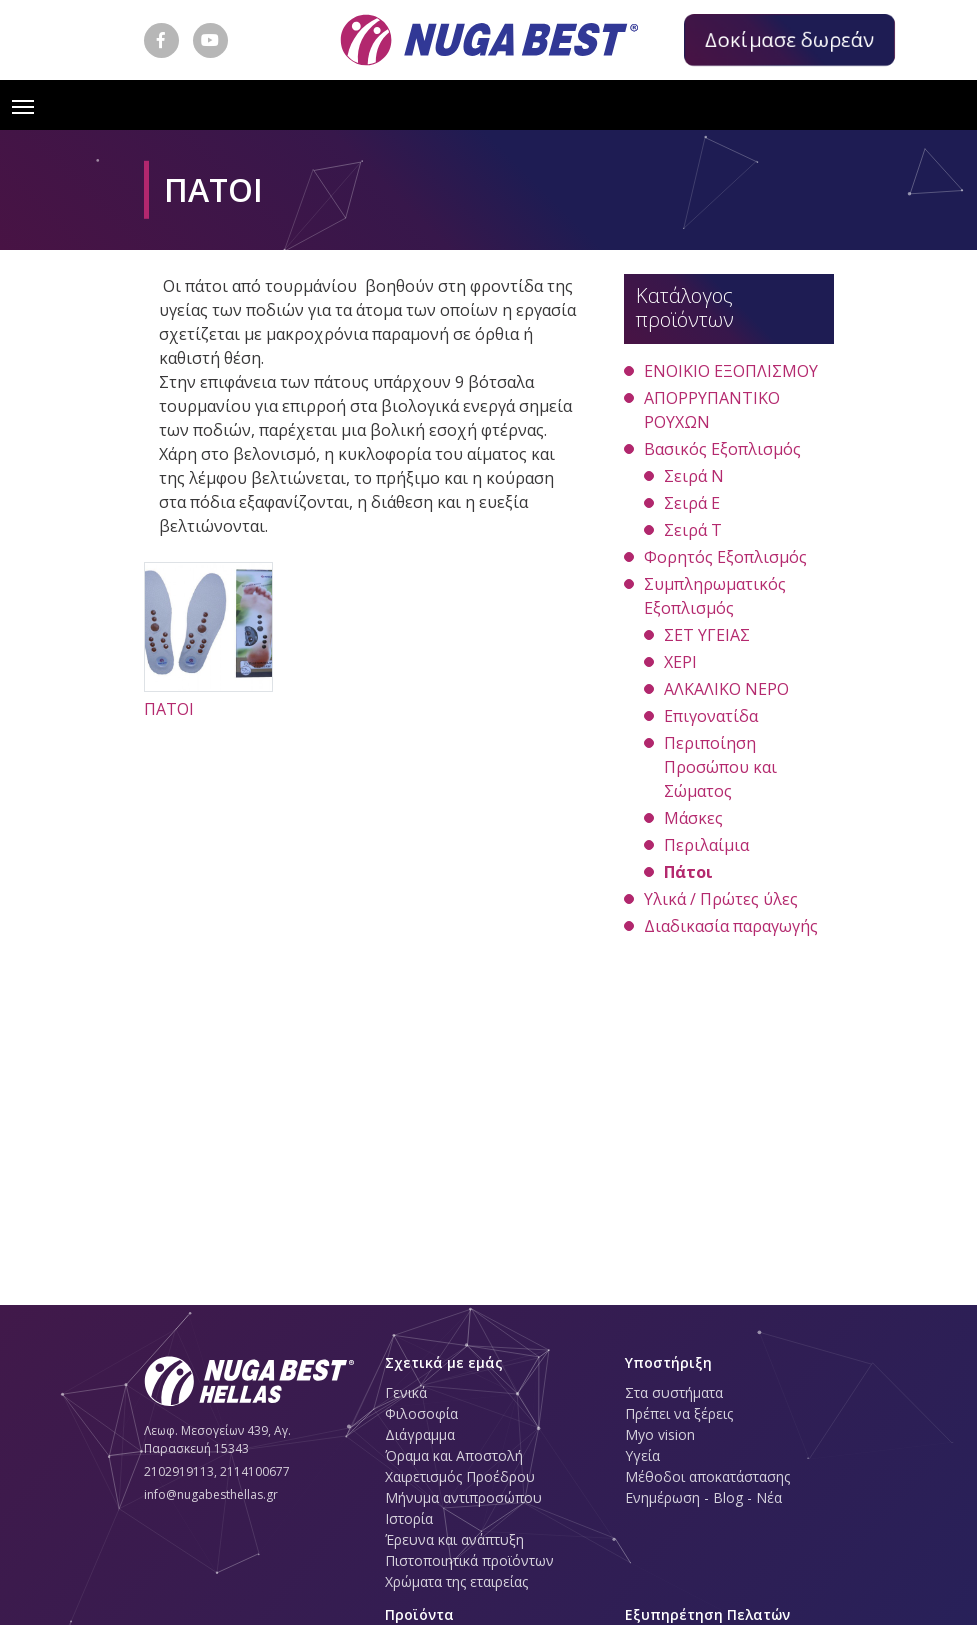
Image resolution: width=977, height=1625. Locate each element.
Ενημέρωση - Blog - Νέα (703, 1497)
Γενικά (406, 1392)
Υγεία (642, 1455)
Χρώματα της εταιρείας (456, 1581)
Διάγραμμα (420, 1434)
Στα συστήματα (674, 1392)
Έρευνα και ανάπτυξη (454, 1539)
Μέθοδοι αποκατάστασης (707, 1476)
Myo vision (660, 1434)
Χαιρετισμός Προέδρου (460, 1476)
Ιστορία (409, 1518)
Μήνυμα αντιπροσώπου (463, 1497)
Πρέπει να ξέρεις (679, 1413)
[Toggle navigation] (23, 105)
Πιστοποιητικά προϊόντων (469, 1560)
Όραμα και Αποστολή (454, 1455)
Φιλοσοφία (421, 1413)
